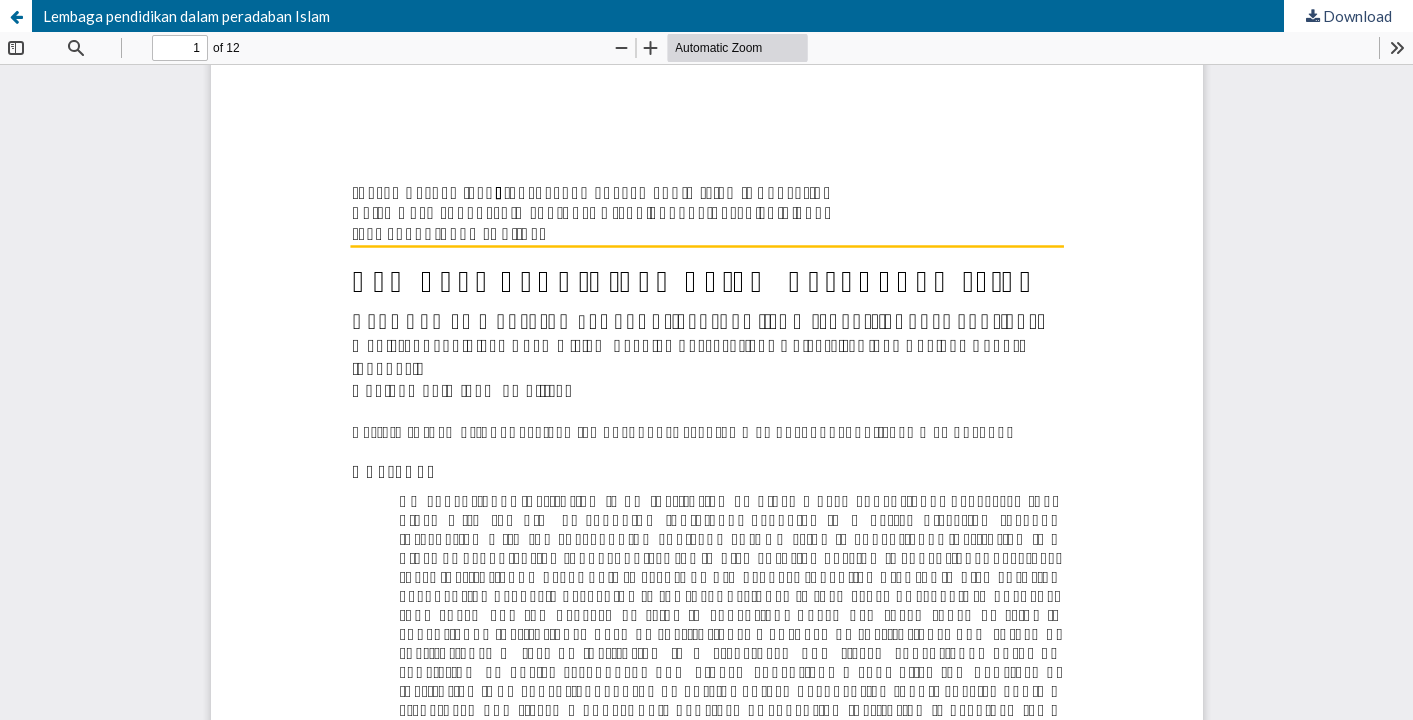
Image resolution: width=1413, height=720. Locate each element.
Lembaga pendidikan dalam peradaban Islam (186, 16)
